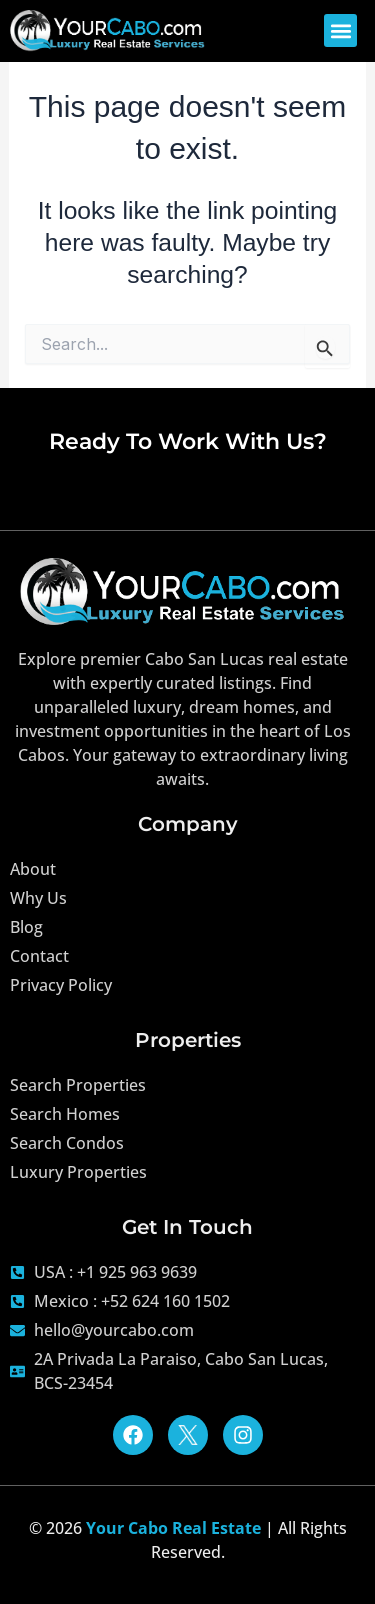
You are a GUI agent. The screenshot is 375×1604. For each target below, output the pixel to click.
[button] (340, 30)
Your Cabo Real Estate (173, 1528)
